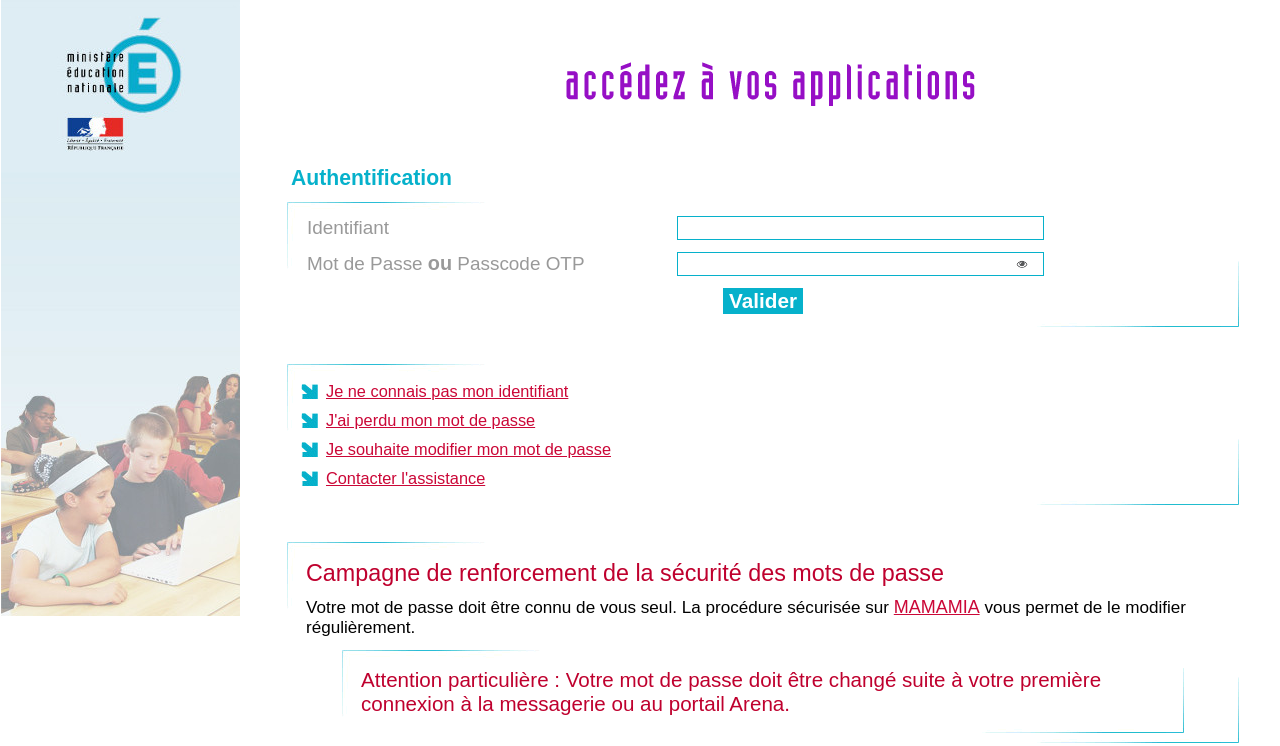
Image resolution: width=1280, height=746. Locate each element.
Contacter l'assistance (405, 478)
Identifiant (348, 227)
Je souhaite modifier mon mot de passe (468, 449)
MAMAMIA (937, 607)
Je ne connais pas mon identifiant (447, 391)
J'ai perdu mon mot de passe (430, 420)
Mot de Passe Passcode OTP (446, 263)
